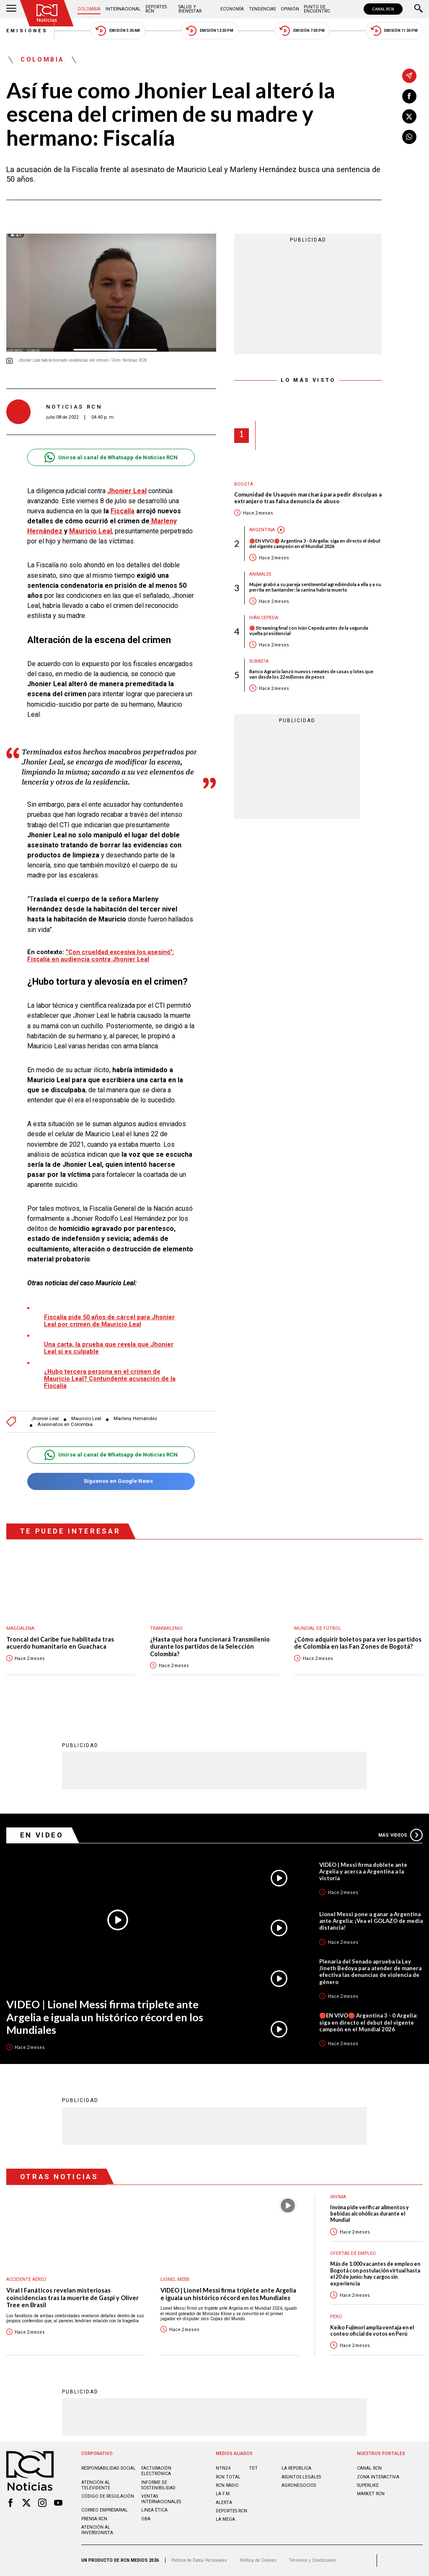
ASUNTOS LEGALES (301, 2477)
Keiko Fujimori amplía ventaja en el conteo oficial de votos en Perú (372, 2330)
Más (400, 1835)
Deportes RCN (156, 9)
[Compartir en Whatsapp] (409, 137)
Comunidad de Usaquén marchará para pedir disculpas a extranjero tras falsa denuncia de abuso (308, 498)
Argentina (262, 530)
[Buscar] (418, 9)
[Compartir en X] (409, 116)
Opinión (290, 9)
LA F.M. (223, 2493)
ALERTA (224, 2502)
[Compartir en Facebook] (409, 96)
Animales (260, 574)
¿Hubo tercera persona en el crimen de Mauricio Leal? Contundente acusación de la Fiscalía (110, 1379)
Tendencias (262, 9)
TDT (253, 2468)
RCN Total (228, 2477)
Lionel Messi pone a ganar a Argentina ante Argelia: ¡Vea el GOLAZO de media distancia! (371, 1921)
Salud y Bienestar (190, 9)
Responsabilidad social (108, 2468)
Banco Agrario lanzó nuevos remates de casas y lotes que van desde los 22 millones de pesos (311, 674)
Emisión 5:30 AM (118, 31)
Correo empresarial (104, 2510)
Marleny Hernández (135, 1418)
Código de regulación (107, 2496)
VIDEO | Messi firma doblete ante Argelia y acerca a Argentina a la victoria (363, 1871)
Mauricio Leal (90, 531)
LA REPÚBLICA (296, 2468)
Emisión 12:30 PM (209, 31)
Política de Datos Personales (199, 2560)
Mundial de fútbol (317, 1628)
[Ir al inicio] (47, 13)
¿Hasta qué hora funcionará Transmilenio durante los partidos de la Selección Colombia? (210, 1646)
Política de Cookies (258, 2560)
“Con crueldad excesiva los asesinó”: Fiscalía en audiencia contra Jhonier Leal (100, 955)
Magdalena (20, 1628)
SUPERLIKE (368, 2485)
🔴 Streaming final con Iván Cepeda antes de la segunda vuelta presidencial (308, 630)
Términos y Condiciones (312, 2560)
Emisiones (27, 30)
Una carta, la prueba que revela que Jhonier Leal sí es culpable (108, 1348)
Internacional (123, 9)
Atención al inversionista (97, 2530)
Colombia (89, 9)
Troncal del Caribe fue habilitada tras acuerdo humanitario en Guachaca (60, 1643)
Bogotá (243, 484)
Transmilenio (166, 1628)
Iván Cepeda (263, 617)
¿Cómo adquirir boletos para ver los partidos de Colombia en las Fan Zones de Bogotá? (357, 1643)
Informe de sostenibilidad (158, 2485)
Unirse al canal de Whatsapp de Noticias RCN (110, 457)
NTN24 (223, 2468)
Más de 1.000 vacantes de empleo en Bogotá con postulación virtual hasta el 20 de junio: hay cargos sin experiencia (375, 2273)
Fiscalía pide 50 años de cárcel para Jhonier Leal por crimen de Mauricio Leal (109, 1320)
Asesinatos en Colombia (65, 1424)
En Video (42, 1835)
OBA (145, 2519)
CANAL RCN (383, 9)
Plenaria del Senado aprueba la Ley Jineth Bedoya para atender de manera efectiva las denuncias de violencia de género (370, 1971)
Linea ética (154, 2510)
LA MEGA (225, 2519)
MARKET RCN (371, 2493)
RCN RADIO (227, 2485)
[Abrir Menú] (11, 9)
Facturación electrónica (156, 2470)
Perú (336, 2316)
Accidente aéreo (26, 2279)
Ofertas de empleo (353, 2253)
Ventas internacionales (161, 2499)
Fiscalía (122, 511)
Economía (232, 9)
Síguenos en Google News (110, 1481)
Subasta (259, 661)
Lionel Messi (174, 2279)
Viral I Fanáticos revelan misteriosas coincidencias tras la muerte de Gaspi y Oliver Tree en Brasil (72, 2297)
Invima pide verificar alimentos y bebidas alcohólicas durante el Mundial (369, 2213)
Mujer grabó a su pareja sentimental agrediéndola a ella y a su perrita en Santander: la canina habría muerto (315, 587)
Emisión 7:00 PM (301, 31)
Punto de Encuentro (317, 9)
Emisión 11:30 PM (394, 31)
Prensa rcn (94, 2519)
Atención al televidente (95, 2485)
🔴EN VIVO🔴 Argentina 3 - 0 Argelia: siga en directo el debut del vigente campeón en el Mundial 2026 (314, 543)
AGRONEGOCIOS (299, 2485)
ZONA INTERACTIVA (378, 2477)
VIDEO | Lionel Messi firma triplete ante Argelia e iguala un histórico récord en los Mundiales (104, 2017)
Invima (338, 2197)
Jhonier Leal (45, 1418)
